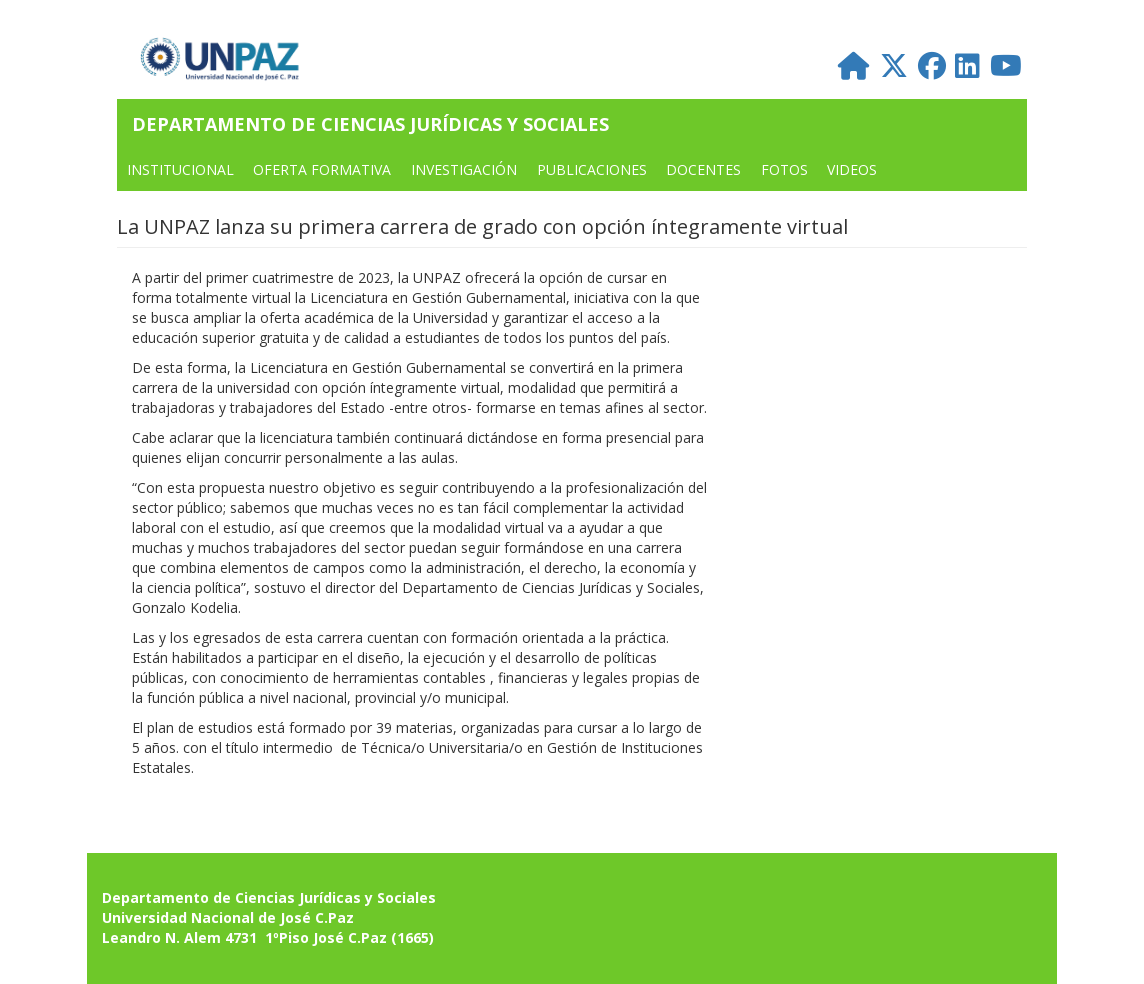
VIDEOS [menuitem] (852, 169)
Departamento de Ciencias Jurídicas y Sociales (370, 124)
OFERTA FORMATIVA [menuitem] (322, 169)
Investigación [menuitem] (464, 169)
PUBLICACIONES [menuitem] (592, 169)
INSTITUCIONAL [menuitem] (180, 169)
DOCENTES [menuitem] (703, 169)
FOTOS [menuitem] (784, 169)
